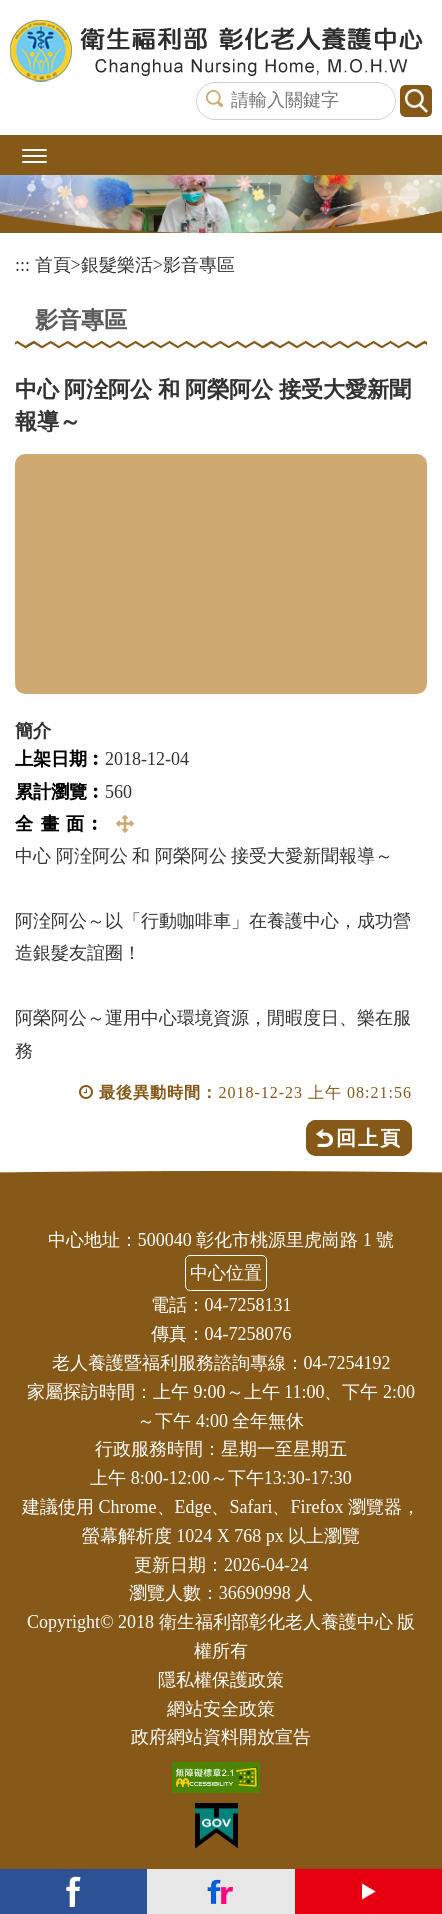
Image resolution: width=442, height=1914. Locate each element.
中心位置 (226, 1273)
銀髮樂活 (117, 265)
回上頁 (369, 1138)
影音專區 (199, 265)
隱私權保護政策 (221, 1680)
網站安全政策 (221, 1709)
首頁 (53, 265)
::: (22, 265)
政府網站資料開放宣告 (221, 1737)
